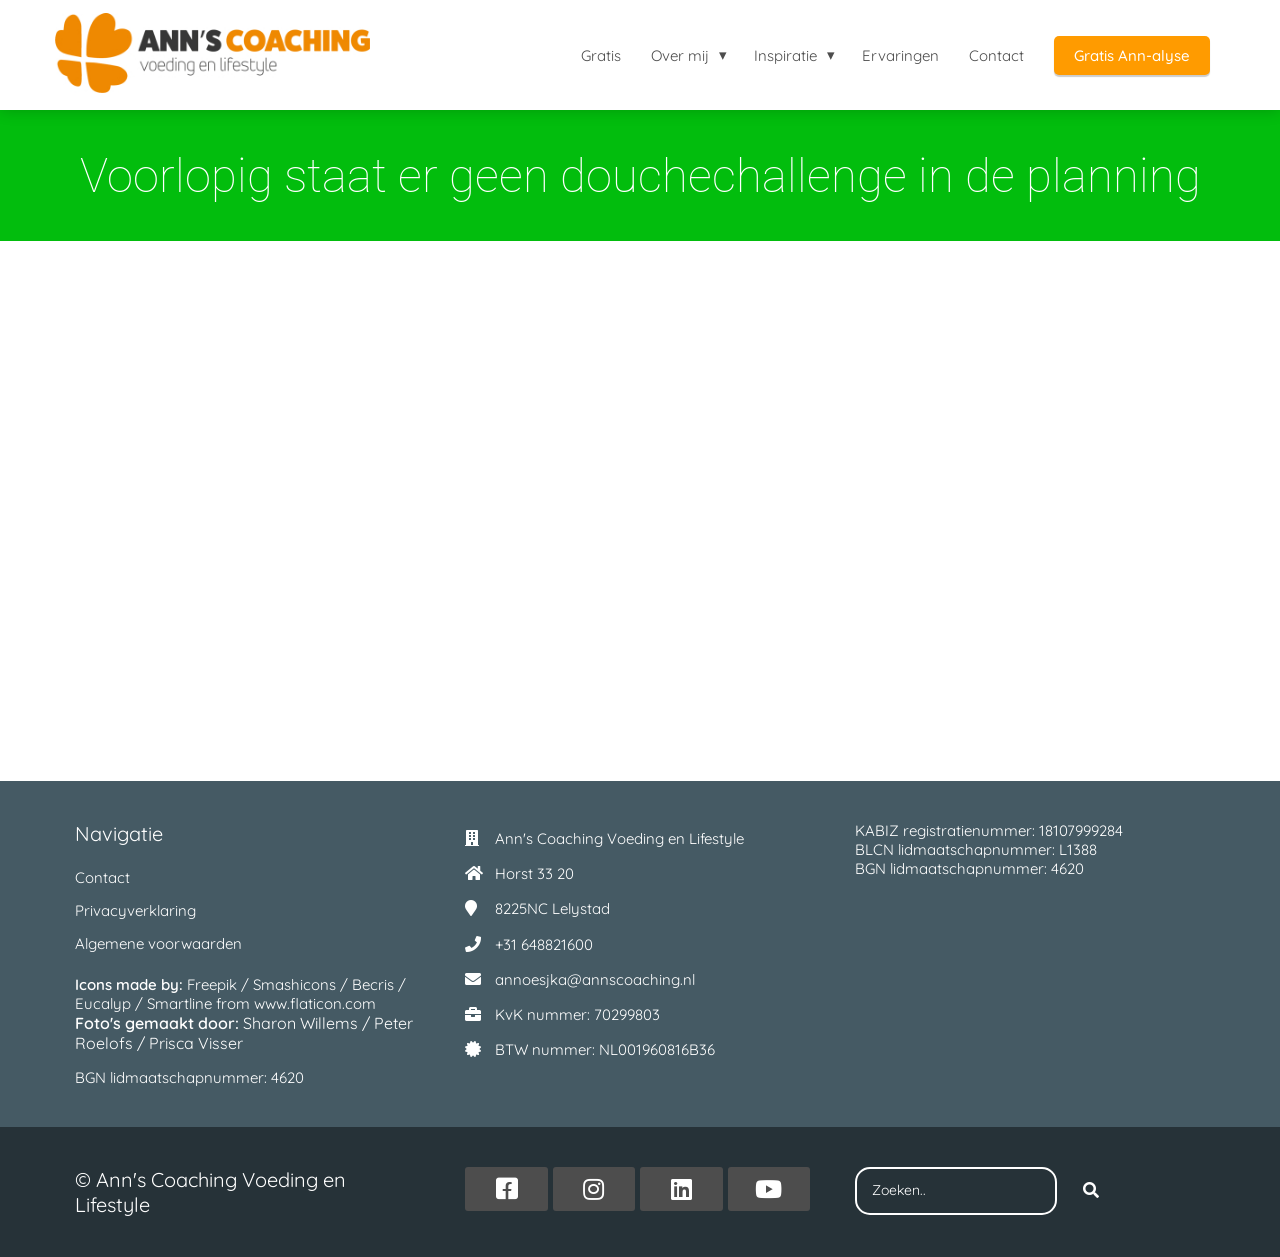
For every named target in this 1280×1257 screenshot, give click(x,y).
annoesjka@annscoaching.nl (595, 979)
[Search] (1091, 1191)
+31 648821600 (544, 944)
